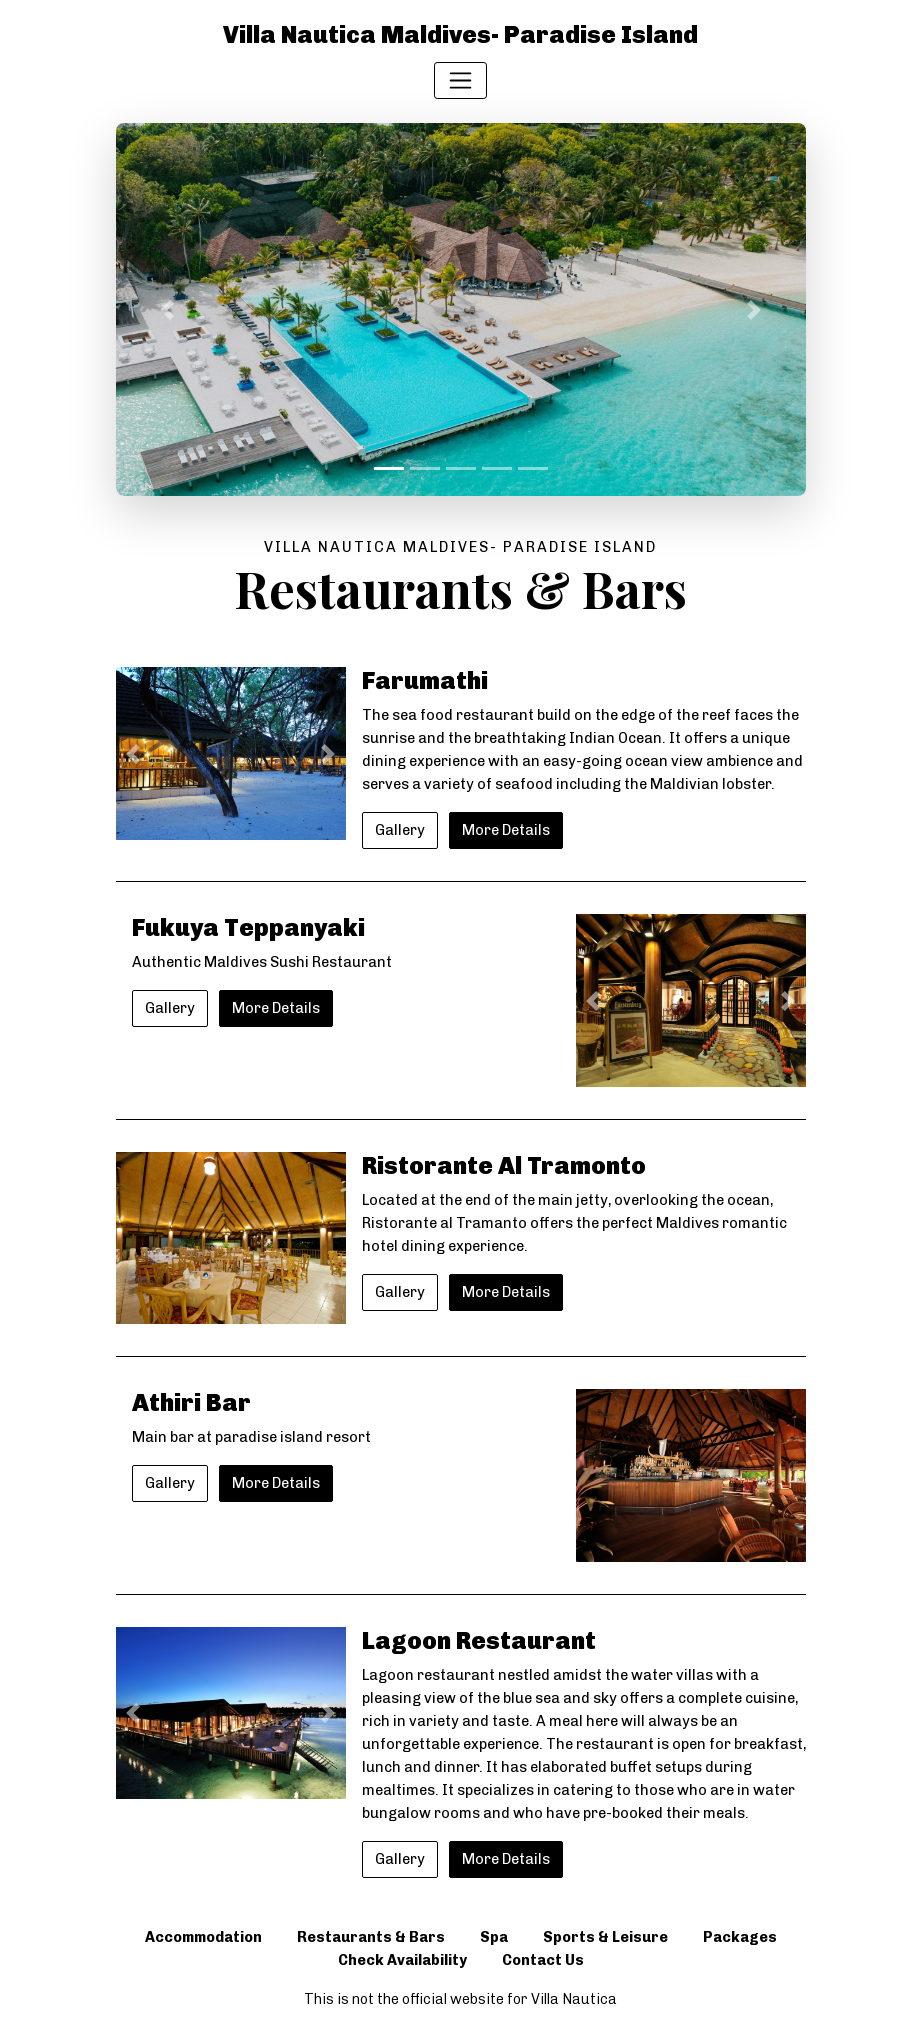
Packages (740, 1937)
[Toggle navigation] (460, 80)
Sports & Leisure (605, 1937)
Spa (494, 1937)
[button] (168, 309)
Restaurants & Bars (371, 1937)
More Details (506, 830)
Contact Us (543, 1960)
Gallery (400, 830)
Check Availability (402, 1960)
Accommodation (203, 1937)
